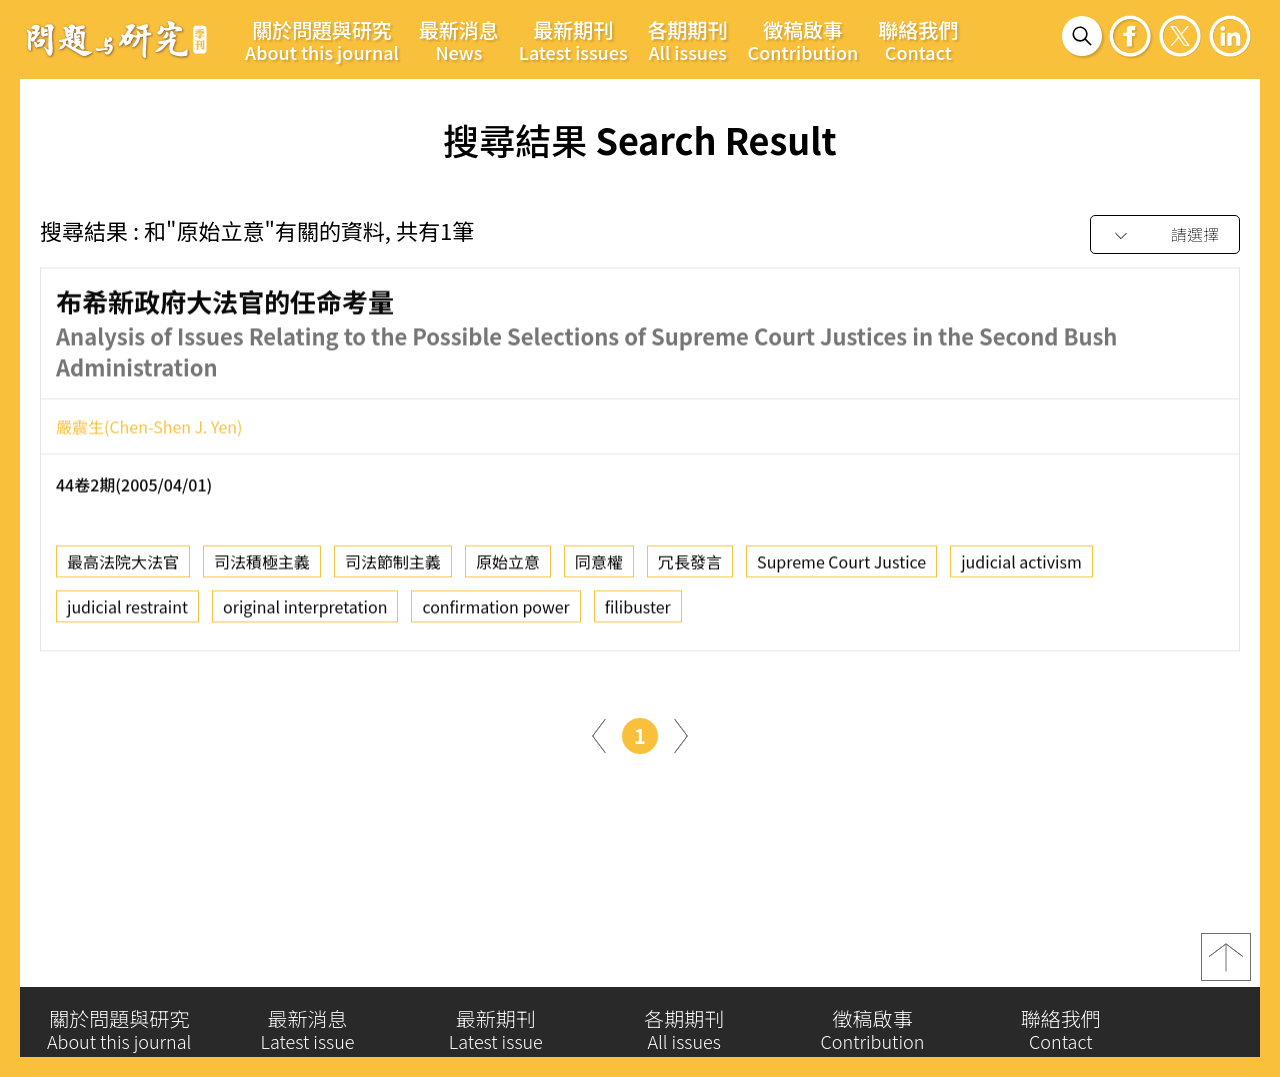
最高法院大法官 (123, 569)
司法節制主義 (393, 569)
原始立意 (508, 569)
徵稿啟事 (803, 40)
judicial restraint (127, 614)
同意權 (599, 569)
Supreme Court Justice (841, 569)
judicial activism (1021, 569)
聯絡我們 (918, 40)
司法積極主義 (262, 569)
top (1226, 965)
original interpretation (305, 614)
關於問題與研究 (322, 40)
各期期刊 (688, 40)
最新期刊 (573, 40)
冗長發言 (690, 569)
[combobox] (1165, 235)
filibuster (638, 614)
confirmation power (495, 614)
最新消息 (459, 40)
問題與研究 (117, 39)
